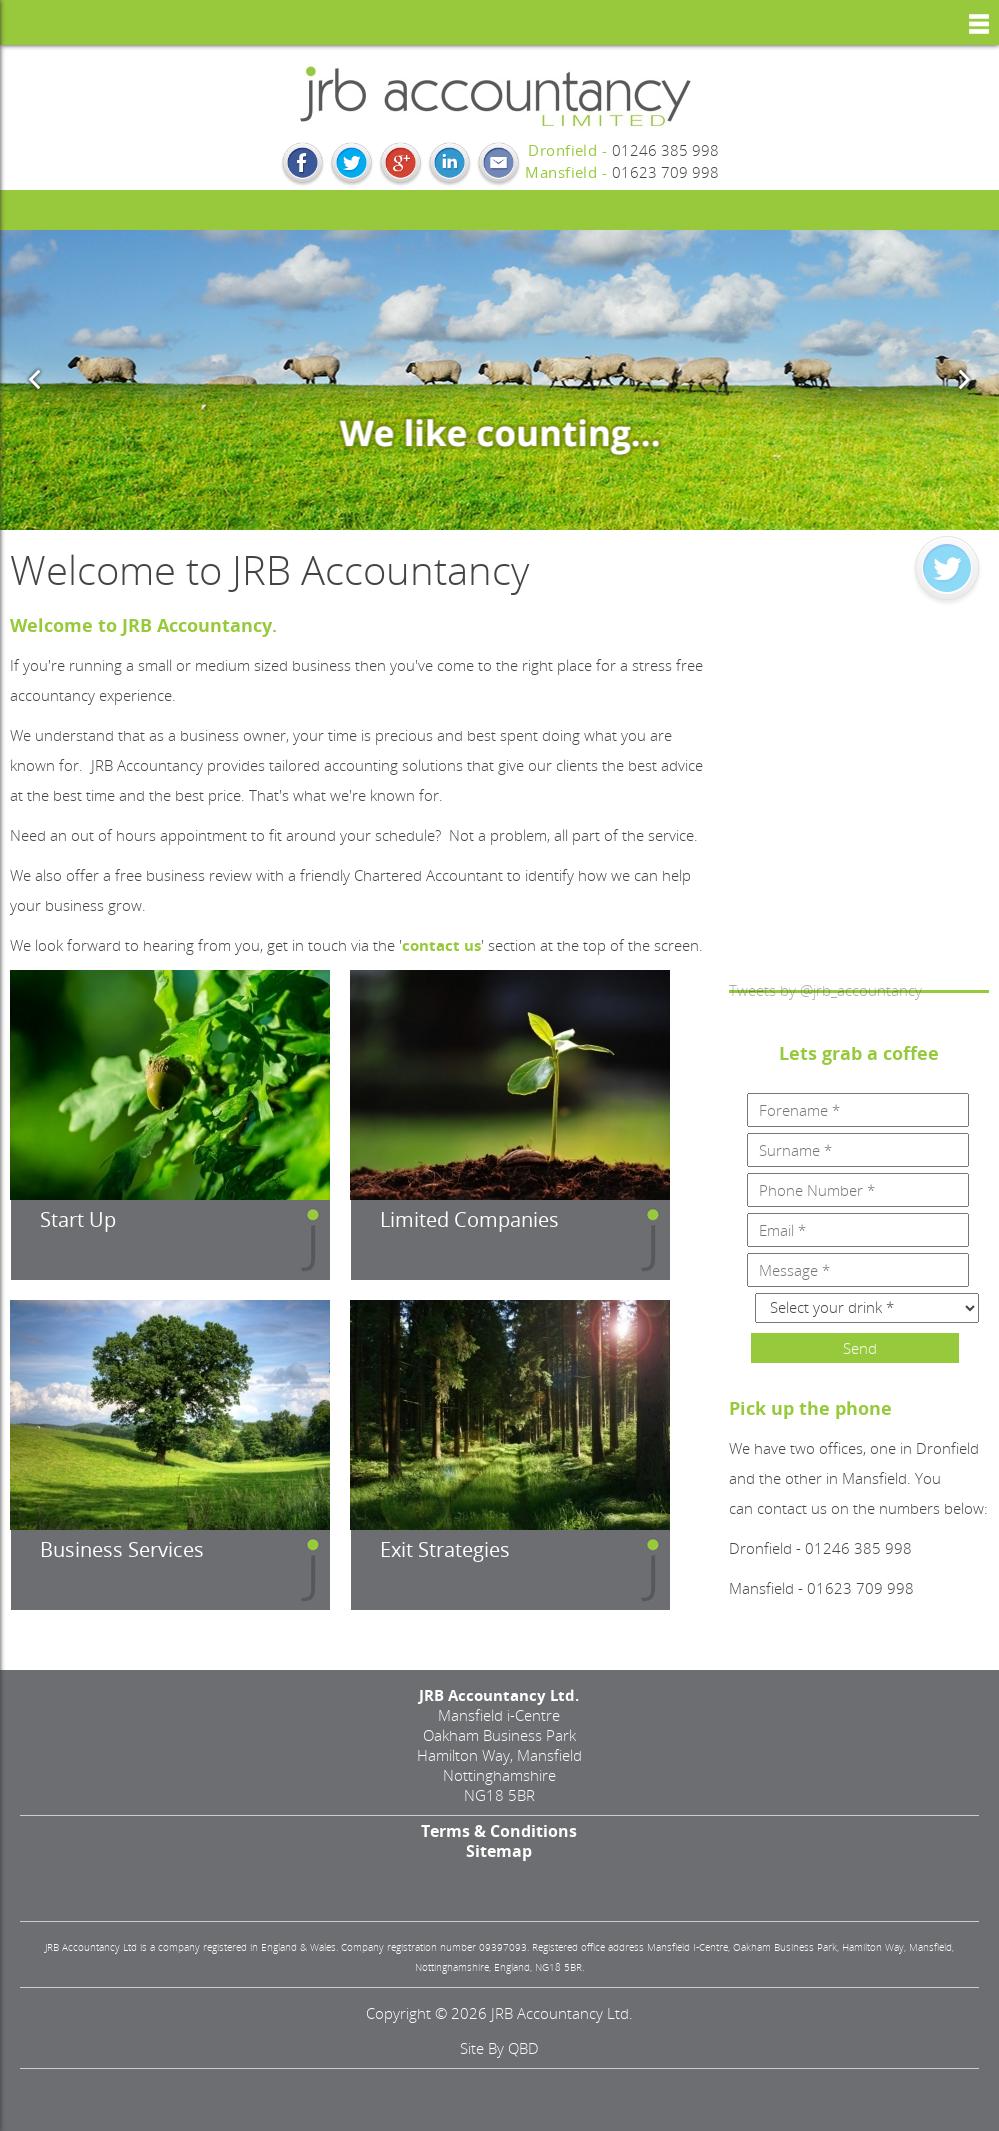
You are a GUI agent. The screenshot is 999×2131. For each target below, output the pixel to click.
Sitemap (499, 1851)
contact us (441, 945)
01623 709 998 (665, 172)
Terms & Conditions (499, 1831)
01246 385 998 (665, 150)
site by (499, 2048)
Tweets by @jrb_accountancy (825, 990)
